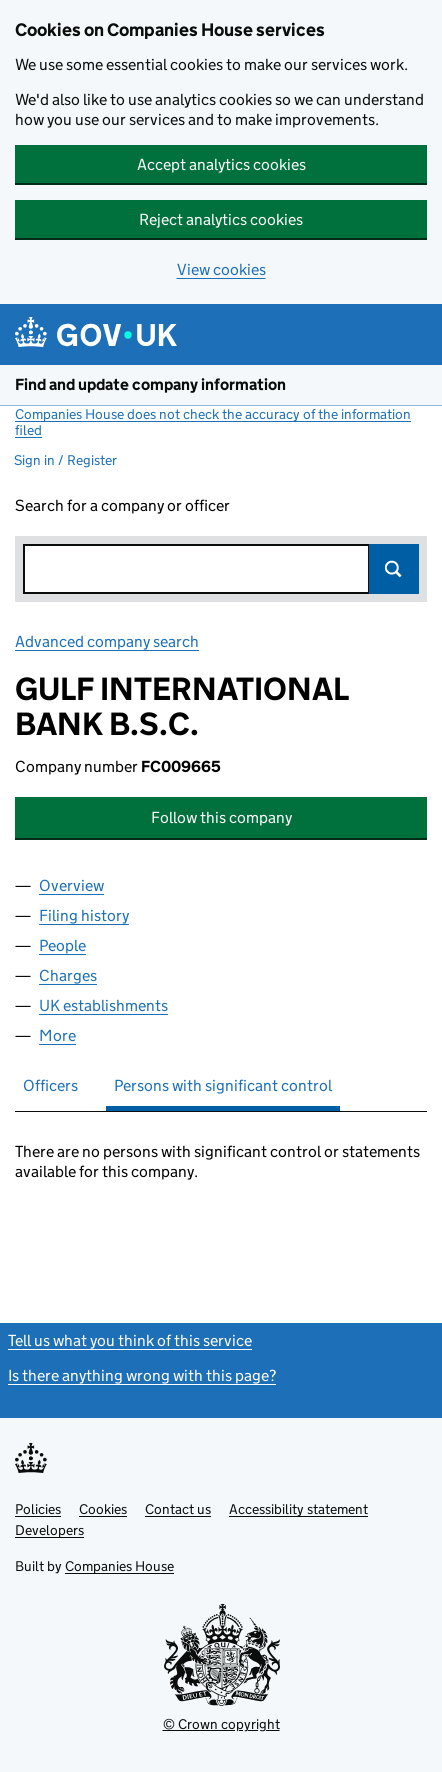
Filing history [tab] (84, 915)
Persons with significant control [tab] (223, 1085)
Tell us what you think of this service (130, 1340)
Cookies (103, 1509)
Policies (38, 1509)
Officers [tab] (50, 1085)
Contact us (178, 1509)
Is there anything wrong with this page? (142, 1375)
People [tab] (62, 945)
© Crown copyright (221, 1724)
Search (394, 569)
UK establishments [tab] (103, 1005)
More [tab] (57, 1035)
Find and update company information (150, 384)
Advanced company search (107, 641)
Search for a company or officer (122, 505)
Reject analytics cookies (221, 219)
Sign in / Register (65, 460)
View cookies (221, 269)
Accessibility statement (298, 1509)
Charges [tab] (68, 975)
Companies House (119, 1566)
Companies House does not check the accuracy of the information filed (213, 422)
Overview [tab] (71, 885)
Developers (49, 1530)
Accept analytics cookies (221, 164)
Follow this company (221, 817)
